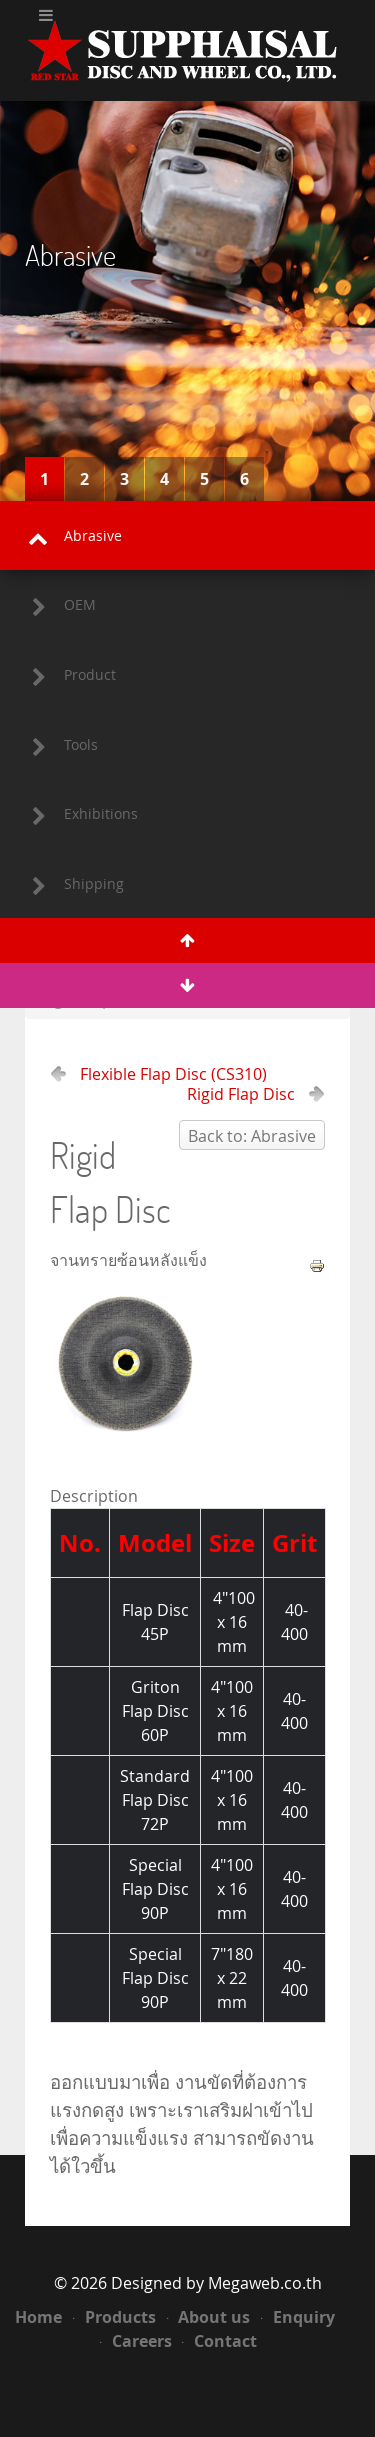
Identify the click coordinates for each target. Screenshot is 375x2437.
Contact (219, 2341)
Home (38, 2317)
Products (114, 2317)
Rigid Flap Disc (241, 1094)
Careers (136, 2341)
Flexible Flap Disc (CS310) (173, 1074)
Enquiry (298, 2317)
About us (209, 2317)
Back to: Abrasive (252, 1136)
